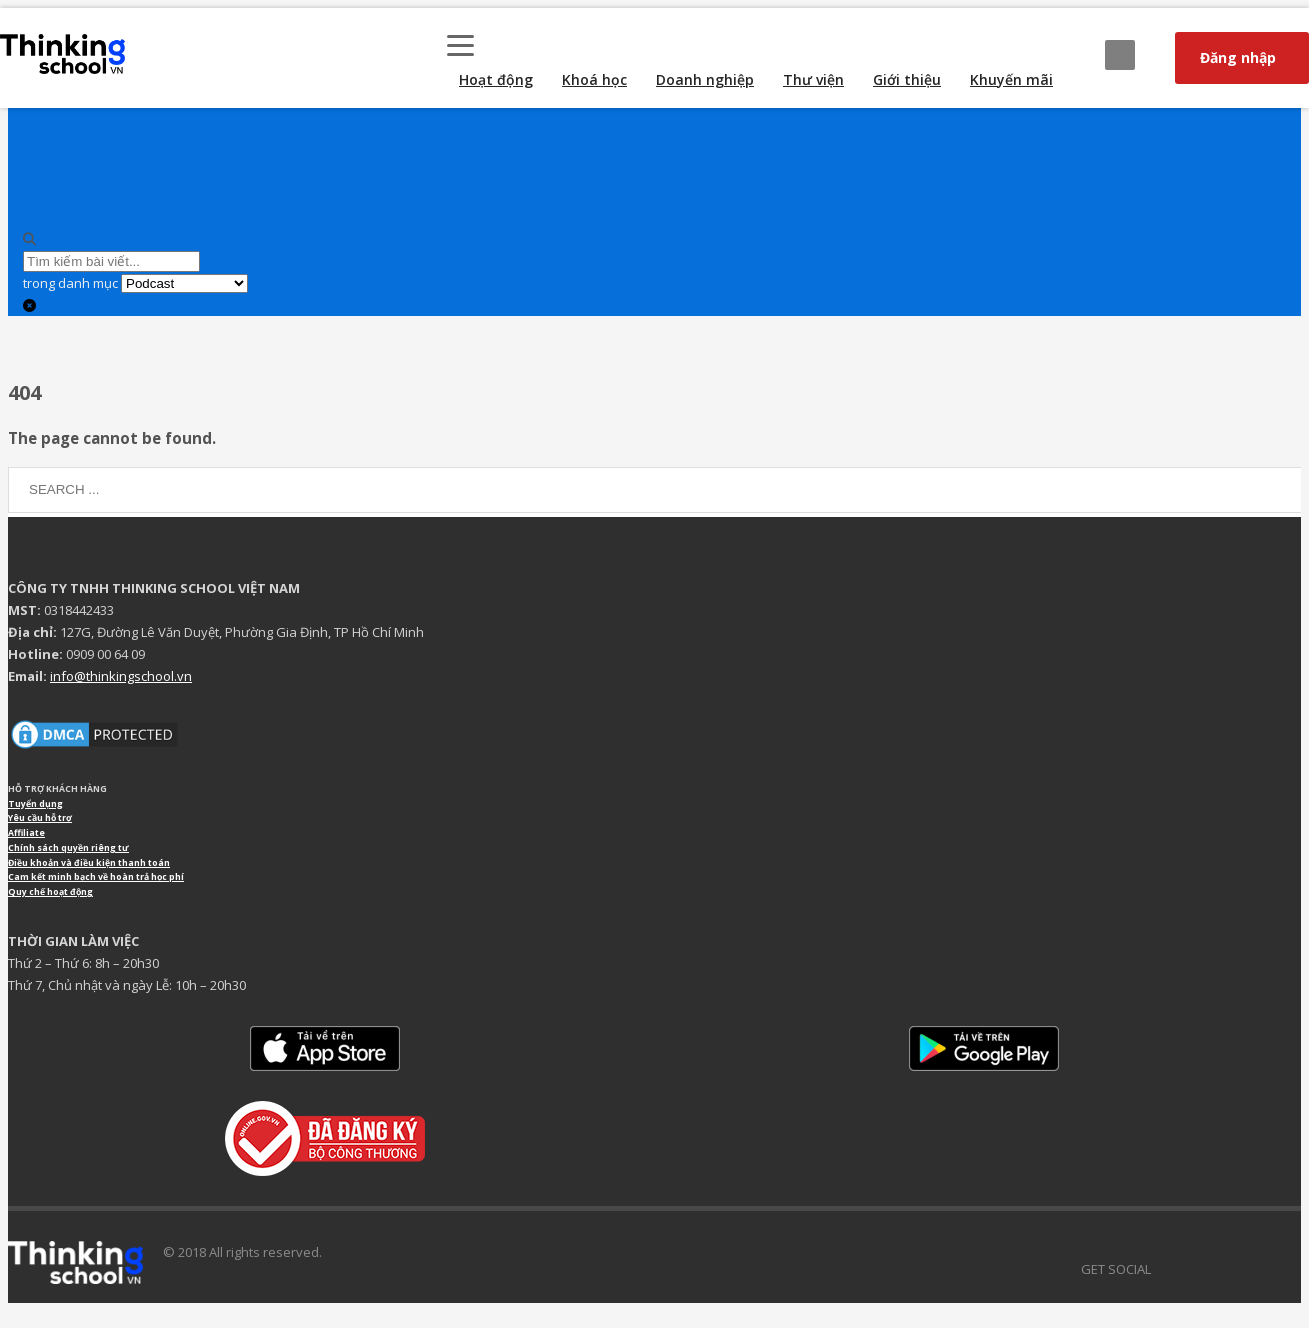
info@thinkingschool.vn (121, 676)
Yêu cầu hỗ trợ (40, 818)
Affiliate (26, 833)
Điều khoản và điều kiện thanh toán (89, 863)
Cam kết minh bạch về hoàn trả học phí (96, 877)
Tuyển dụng (35, 804)
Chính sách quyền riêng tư (68, 848)
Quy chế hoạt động (50, 892)
